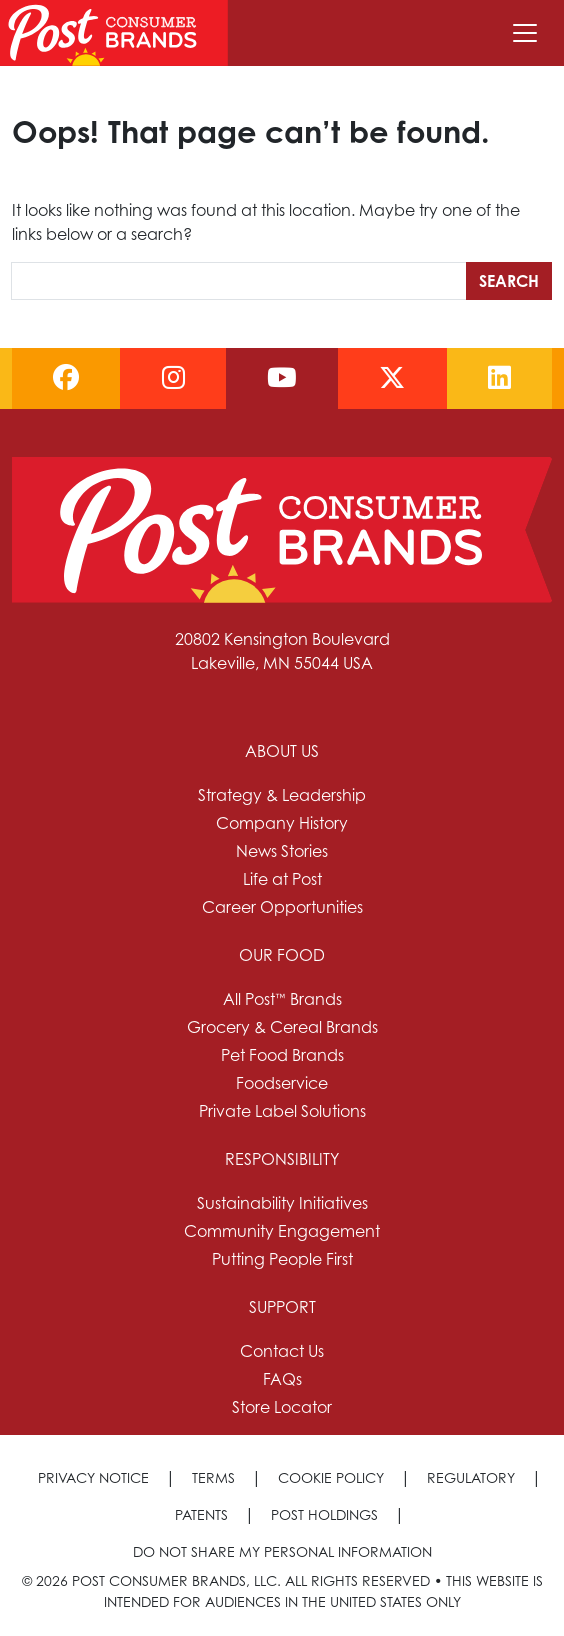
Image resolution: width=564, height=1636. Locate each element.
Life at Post (282, 879)
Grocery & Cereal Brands (282, 1027)
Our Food (282, 955)
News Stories (282, 851)
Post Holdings (324, 1514)
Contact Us (282, 1351)
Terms (213, 1477)
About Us (282, 751)
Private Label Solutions (282, 1111)
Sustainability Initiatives (282, 1203)
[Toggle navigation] (525, 33)
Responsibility (282, 1159)
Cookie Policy (331, 1477)
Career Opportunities (282, 907)
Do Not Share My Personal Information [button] (282, 1551)
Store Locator (282, 1407)
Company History (282, 823)
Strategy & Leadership (282, 795)
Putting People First (282, 1259)
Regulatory (471, 1477)
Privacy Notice (93, 1477)
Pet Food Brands (282, 1055)
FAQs (282, 1379)
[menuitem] (282, 829)
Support (282, 1307)
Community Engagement (282, 1231)
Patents (201, 1514)
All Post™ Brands (282, 999)
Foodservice (282, 1083)
